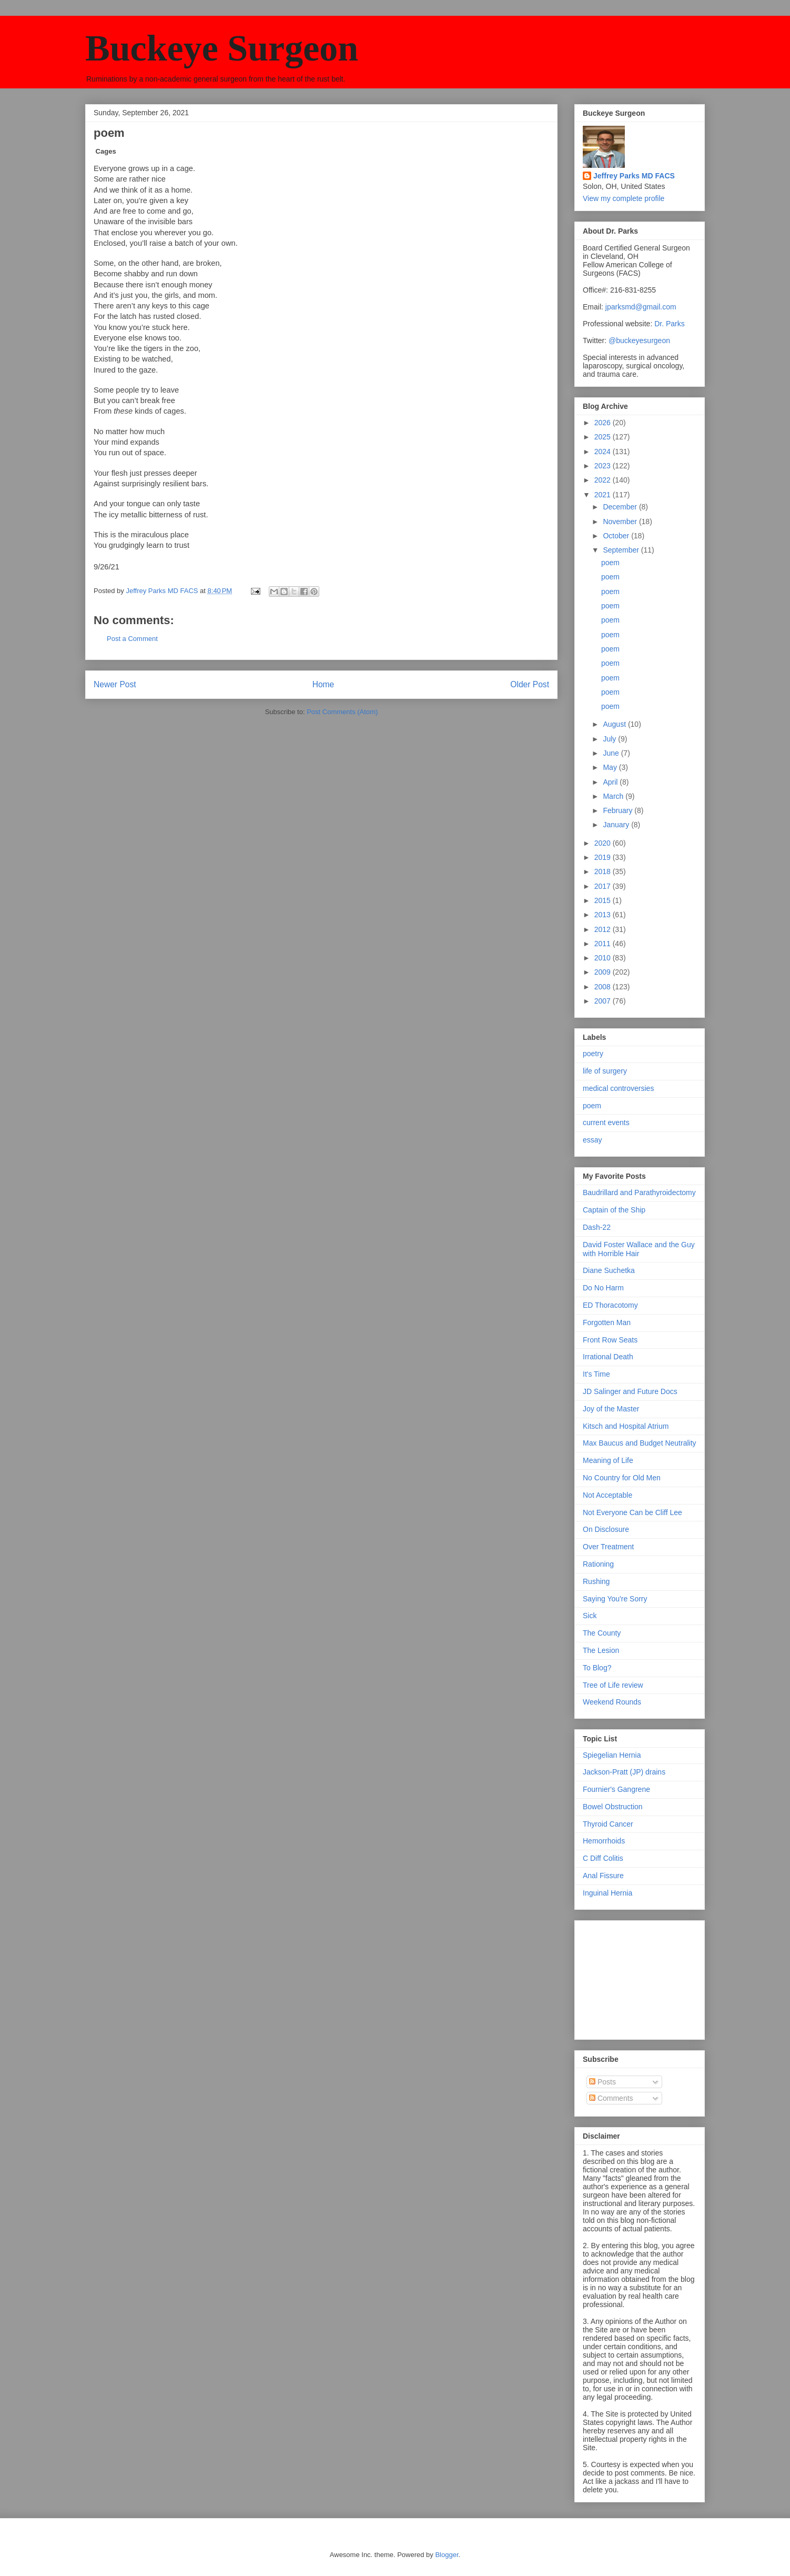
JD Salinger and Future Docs (630, 1391)
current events (606, 1122)
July (610, 739)
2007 (603, 1001)
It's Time (596, 1374)
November (621, 521)
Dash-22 (597, 1227)
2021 (603, 494)
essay (592, 1140)
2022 (603, 480)
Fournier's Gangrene (616, 1789)
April (611, 782)
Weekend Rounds (612, 1702)
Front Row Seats (610, 1340)
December (621, 507)
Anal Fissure (603, 1875)
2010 (603, 958)
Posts (602, 2082)
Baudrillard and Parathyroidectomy (639, 1192)
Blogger (446, 2555)
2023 (603, 466)
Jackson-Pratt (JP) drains (624, 1772)
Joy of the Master (611, 1409)
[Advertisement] (635, 1977)
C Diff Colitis (603, 1858)
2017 (603, 886)
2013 (603, 914)
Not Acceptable (607, 1495)
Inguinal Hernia (607, 1893)
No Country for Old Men (622, 1478)
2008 (603, 987)
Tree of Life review (613, 1685)
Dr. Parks (669, 323)
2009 (603, 972)
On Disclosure (606, 1529)
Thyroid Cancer (608, 1824)
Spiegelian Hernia (612, 1755)
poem (610, 562)
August (615, 724)
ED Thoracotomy (610, 1305)
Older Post (529, 684)
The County (602, 1633)
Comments (611, 2098)
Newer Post (115, 684)
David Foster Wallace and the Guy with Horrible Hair (639, 1249)
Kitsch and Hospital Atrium (626, 1426)
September (622, 550)
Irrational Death (608, 1356)
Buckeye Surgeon (221, 48)
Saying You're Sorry (615, 1599)
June (612, 753)
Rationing (598, 1564)
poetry (593, 1053)
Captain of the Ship (614, 1210)
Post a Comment (132, 639)
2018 (603, 871)
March (614, 796)
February (618, 810)
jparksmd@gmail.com (640, 307)
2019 (603, 857)
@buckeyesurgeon (638, 340)
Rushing (596, 1581)
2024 (603, 451)
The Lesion (601, 1650)
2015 (603, 900)
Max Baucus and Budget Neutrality (639, 1443)
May (611, 767)
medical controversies (618, 1088)
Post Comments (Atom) (342, 712)
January (617, 824)
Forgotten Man (607, 1322)
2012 (603, 929)
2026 (603, 422)
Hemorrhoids (604, 1841)
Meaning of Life (608, 1460)
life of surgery (605, 1071)
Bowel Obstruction (613, 1806)
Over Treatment (608, 1546)
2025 (603, 437)
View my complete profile (623, 198)
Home (323, 684)
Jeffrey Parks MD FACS (634, 176)
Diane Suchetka (609, 1270)
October (617, 536)
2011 (603, 943)
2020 (603, 843)
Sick (589, 1615)
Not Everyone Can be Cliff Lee (632, 1512)
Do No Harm (603, 1288)
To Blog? (597, 1667)
